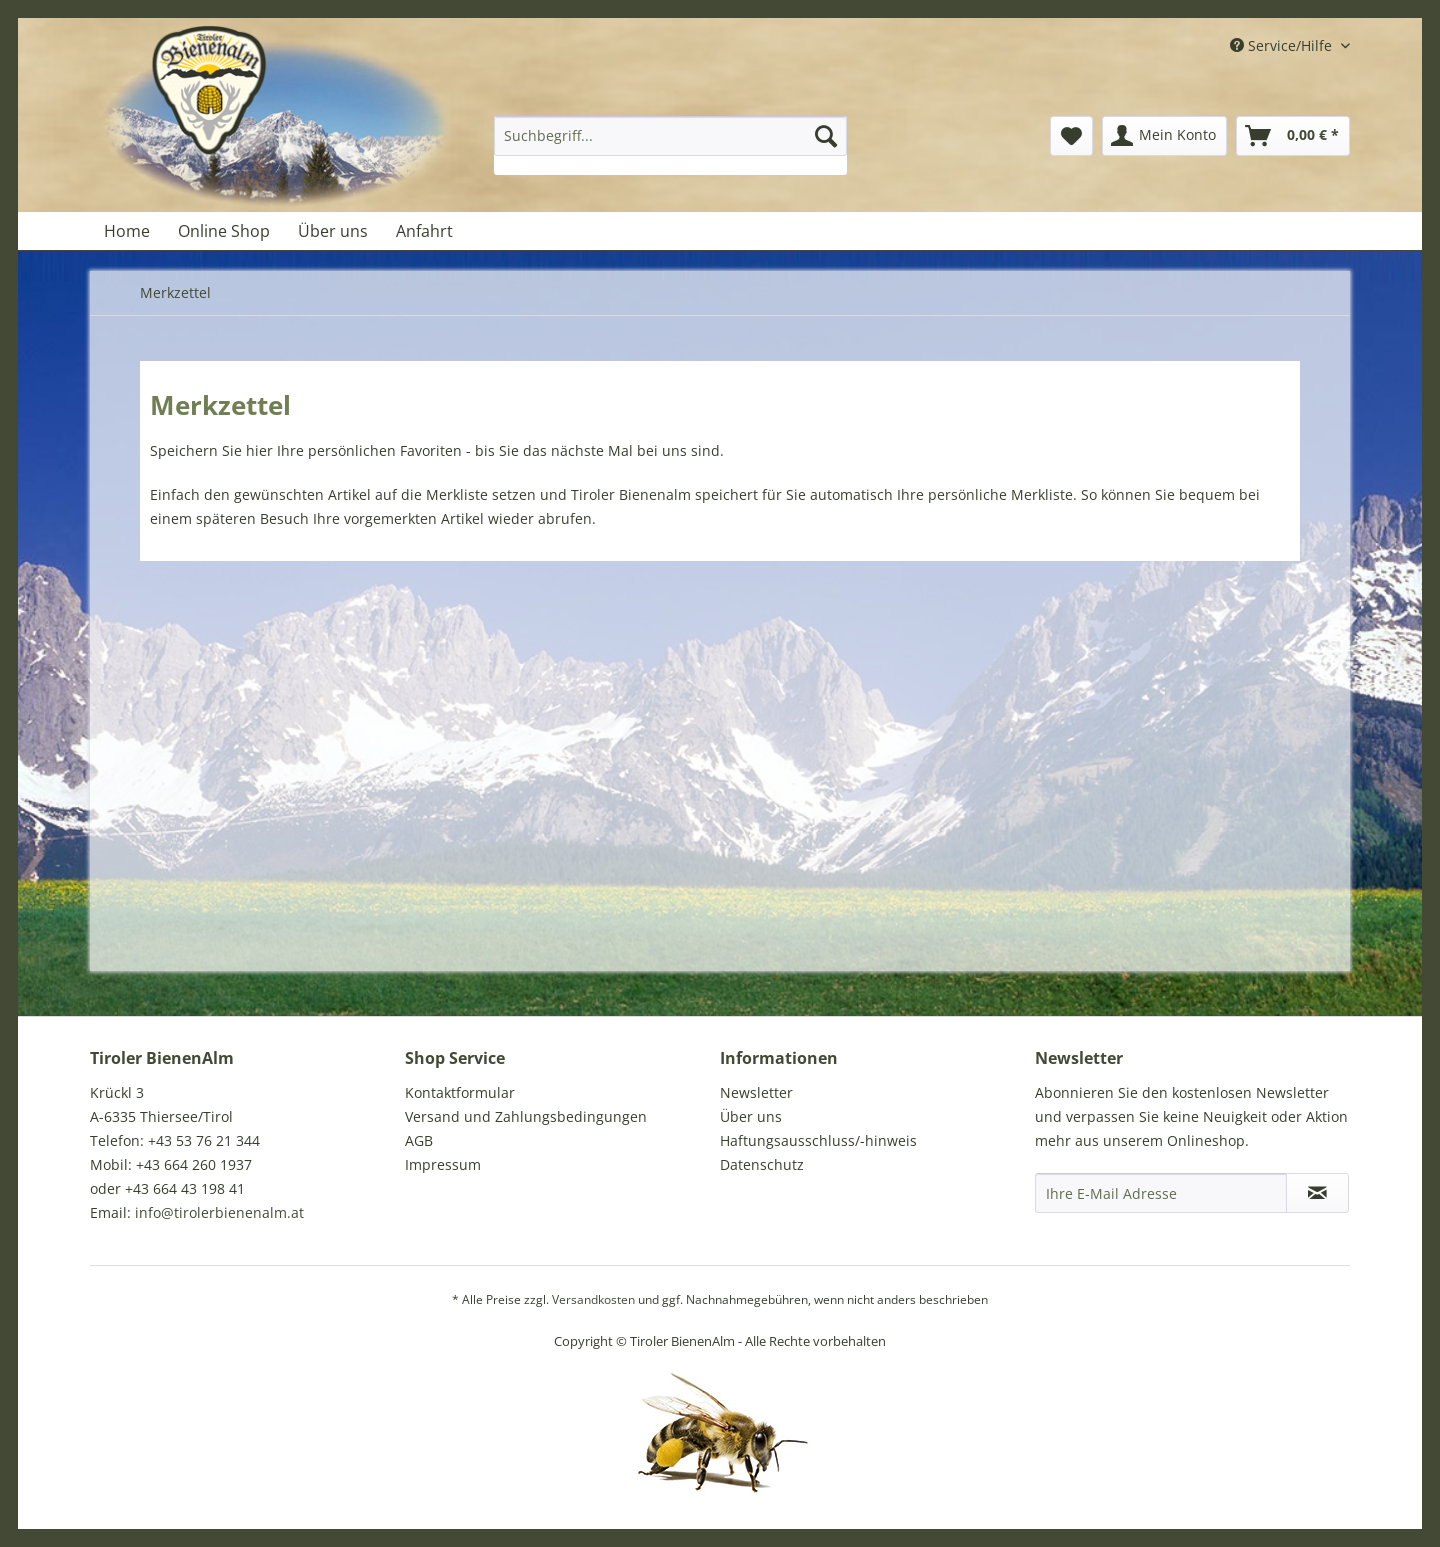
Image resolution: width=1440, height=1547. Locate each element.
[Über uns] (333, 231)
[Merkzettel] (1071, 136)
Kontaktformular (460, 1092)
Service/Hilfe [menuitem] (1283, 45)
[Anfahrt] (424, 231)
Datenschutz (762, 1164)
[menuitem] (670, 145)
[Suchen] (826, 136)
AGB (419, 1140)
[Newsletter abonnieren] (1317, 1193)
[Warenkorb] (1293, 136)
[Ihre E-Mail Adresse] (1161, 1193)
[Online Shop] (224, 231)
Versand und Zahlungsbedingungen (526, 1116)
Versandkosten (593, 1299)
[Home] (127, 231)
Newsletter (756, 1092)
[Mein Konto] (1164, 136)
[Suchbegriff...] (670, 136)
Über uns (751, 1116)
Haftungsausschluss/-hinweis (818, 1140)
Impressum (443, 1164)
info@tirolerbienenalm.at (219, 1212)
